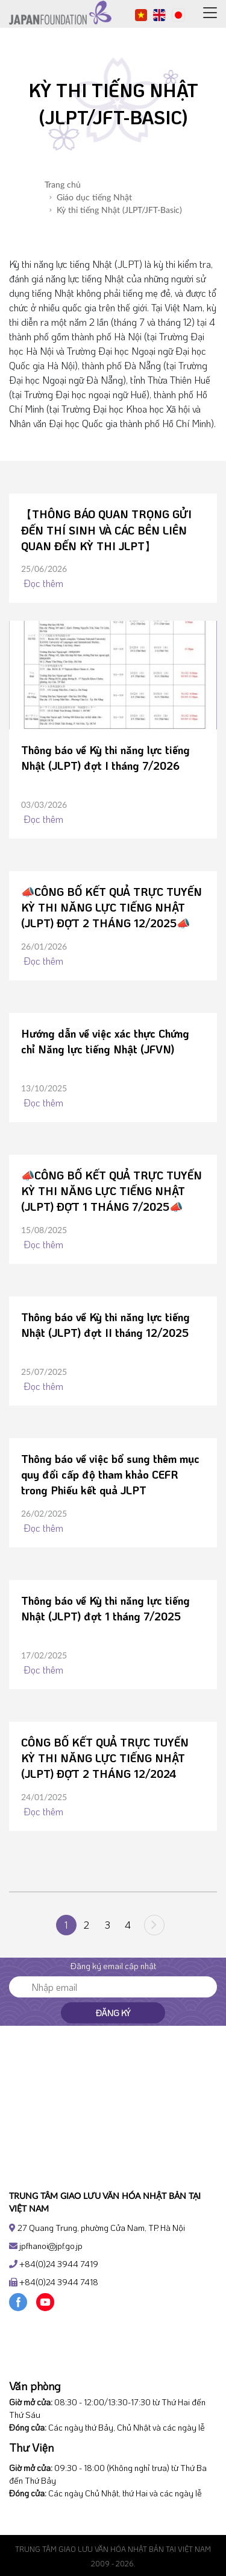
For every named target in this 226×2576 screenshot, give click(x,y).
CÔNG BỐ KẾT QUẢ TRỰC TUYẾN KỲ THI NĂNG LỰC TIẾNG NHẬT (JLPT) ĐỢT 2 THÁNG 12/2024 (105, 1758)
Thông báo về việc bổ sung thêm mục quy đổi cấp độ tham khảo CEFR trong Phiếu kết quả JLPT (110, 1474)
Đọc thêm (42, 583)
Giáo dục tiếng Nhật (90, 198)
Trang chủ (63, 185)
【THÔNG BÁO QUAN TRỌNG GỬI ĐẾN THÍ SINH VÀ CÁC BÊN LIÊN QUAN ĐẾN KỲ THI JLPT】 (106, 530)
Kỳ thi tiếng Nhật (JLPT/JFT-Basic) (115, 210)
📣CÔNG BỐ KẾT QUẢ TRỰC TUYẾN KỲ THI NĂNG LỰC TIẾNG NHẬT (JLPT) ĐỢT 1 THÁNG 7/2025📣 (111, 1191)
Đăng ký (113, 2013)
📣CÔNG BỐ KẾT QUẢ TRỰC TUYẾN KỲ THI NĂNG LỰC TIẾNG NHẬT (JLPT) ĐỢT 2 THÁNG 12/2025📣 (111, 907)
